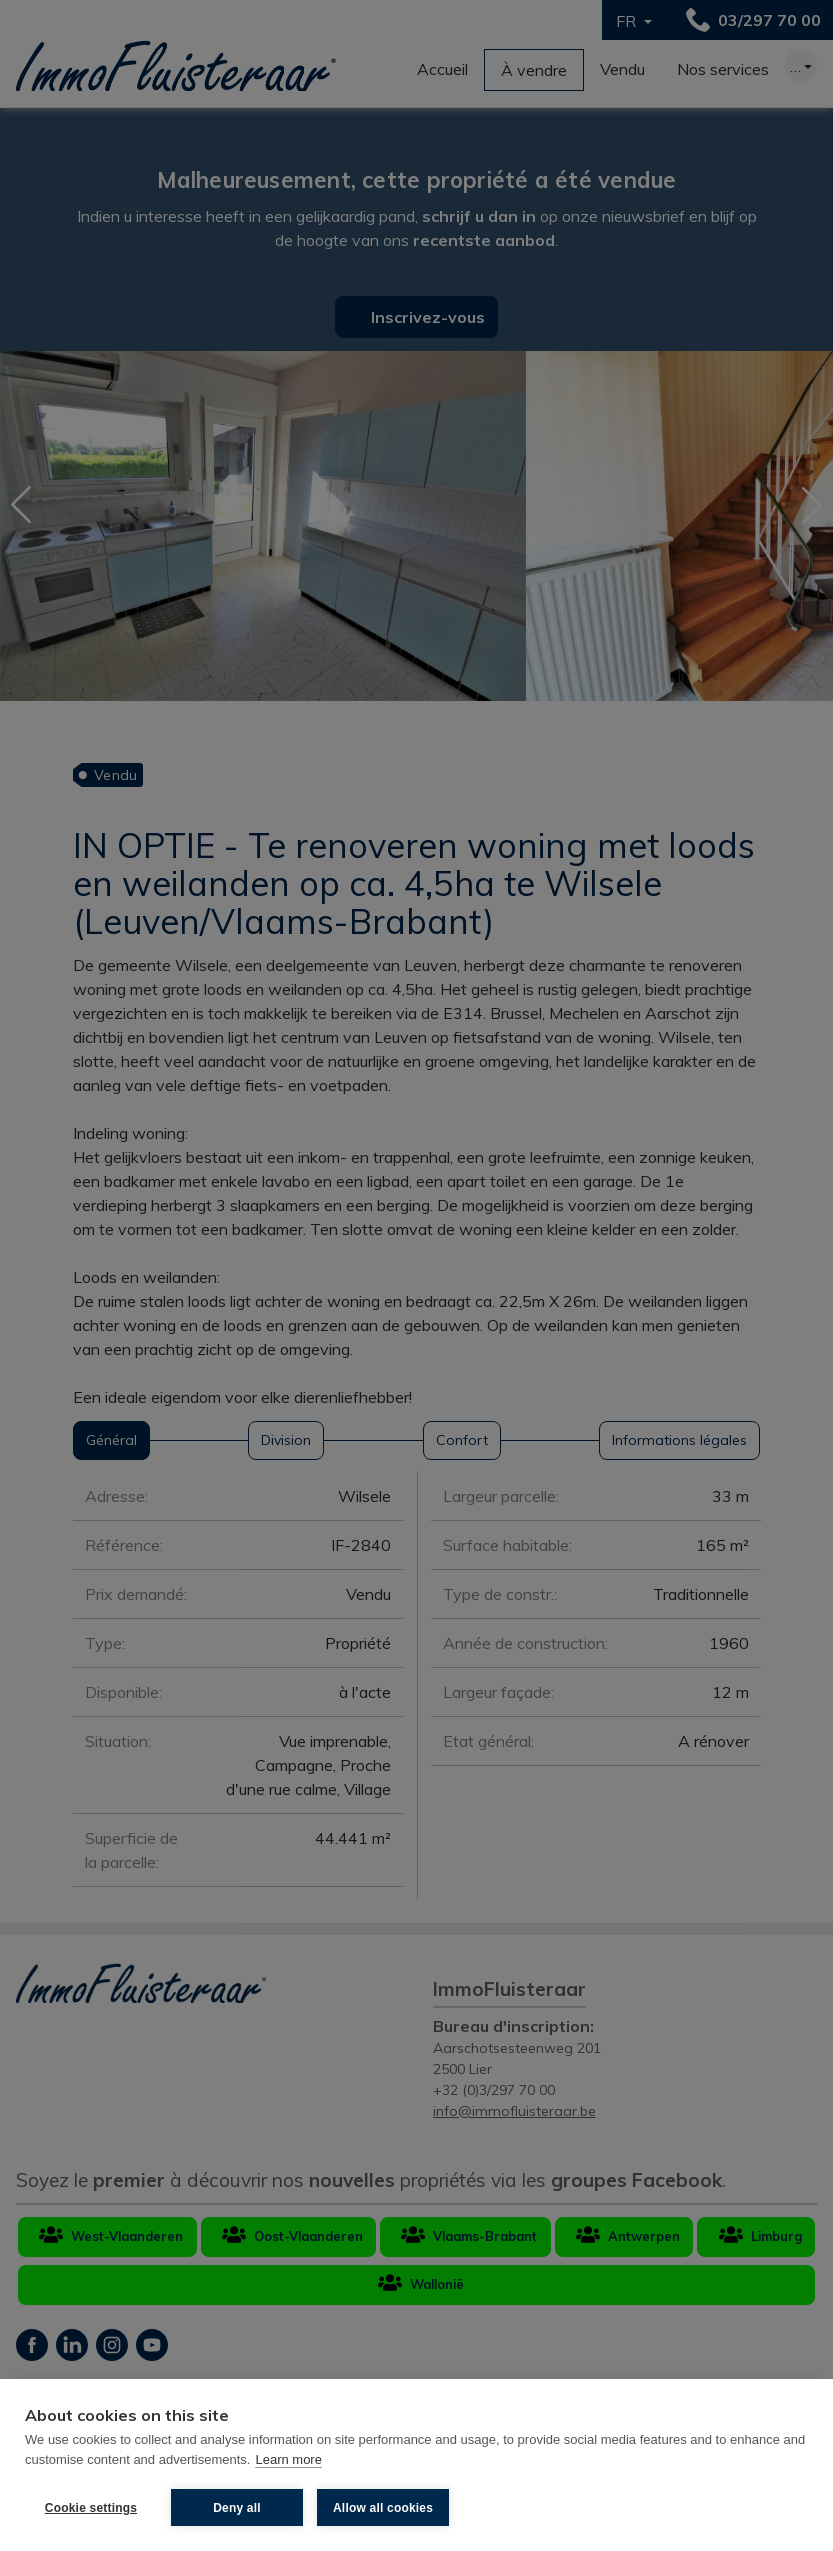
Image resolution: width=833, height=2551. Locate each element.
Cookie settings (91, 2508)
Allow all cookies (383, 2508)
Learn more (288, 2459)
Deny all (237, 2508)
